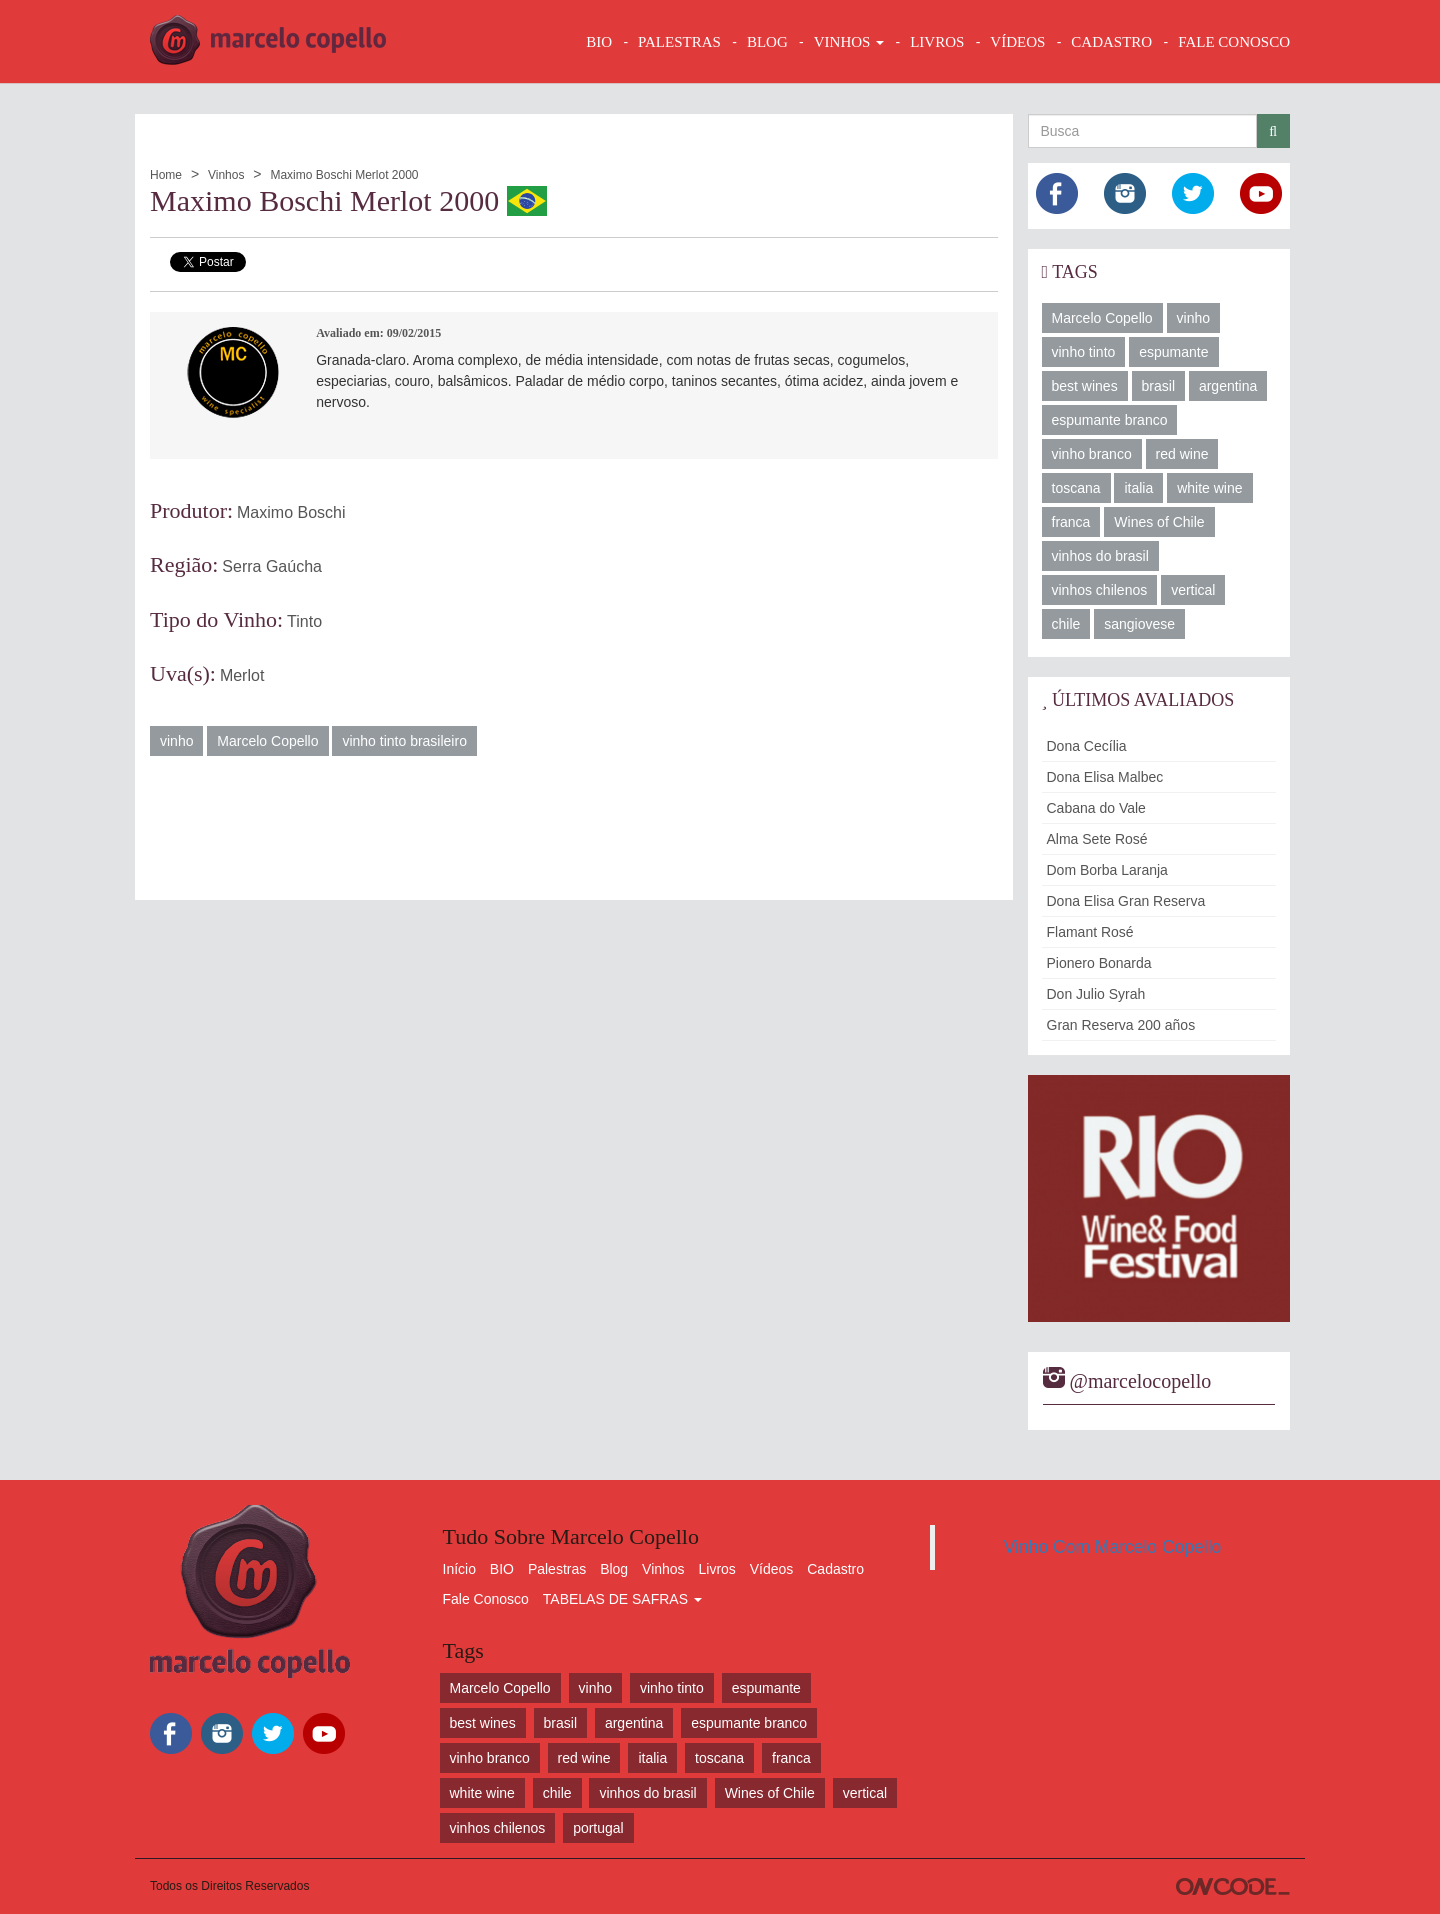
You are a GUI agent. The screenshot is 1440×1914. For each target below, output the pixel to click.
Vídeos (772, 1569)
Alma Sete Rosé (1097, 839)
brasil (1158, 386)
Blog (614, 1569)
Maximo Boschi (291, 512)
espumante (1173, 352)
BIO (599, 42)
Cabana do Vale (1096, 808)
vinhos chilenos (1100, 590)
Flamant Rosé (1090, 932)
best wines (1085, 386)
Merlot (242, 675)
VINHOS (849, 42)
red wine (1182, 454)
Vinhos (226, 175)
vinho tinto (1084, 352)
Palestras (679, 42)
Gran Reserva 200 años (1121, 1025)
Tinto (304, 621)
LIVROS (937, 42)
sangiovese (1139, 624)
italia (1138, 488)
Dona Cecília (1087, 746)
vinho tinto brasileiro (404, 741)
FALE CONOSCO (1234, 42)
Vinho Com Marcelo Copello (1113, 1547)
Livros (717, 1569)
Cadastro (835, 1569)
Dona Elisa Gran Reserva (1126, 901)
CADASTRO (1111, 42)
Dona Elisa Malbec (1105, 777)
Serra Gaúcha (272, 566)
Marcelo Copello (267, 741)
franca (1071, 522)
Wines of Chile (1159, 522)
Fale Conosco (486, 1599)
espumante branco (1110, 420)
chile (1066, 624)
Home (166, 175)
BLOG (767, 42)
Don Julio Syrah (1096, 994)
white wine (1209, 488)
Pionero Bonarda (1099, 963)
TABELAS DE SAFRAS (622, 1599)
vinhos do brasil (1100, 556)
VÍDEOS (1017, 42)
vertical (1193, 590)
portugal (598, 1828)
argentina (1228, 386)
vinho (176, 741)
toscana (1076, 488)
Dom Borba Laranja (1107, 870)
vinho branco (1092, 454)
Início (459, 1569)
